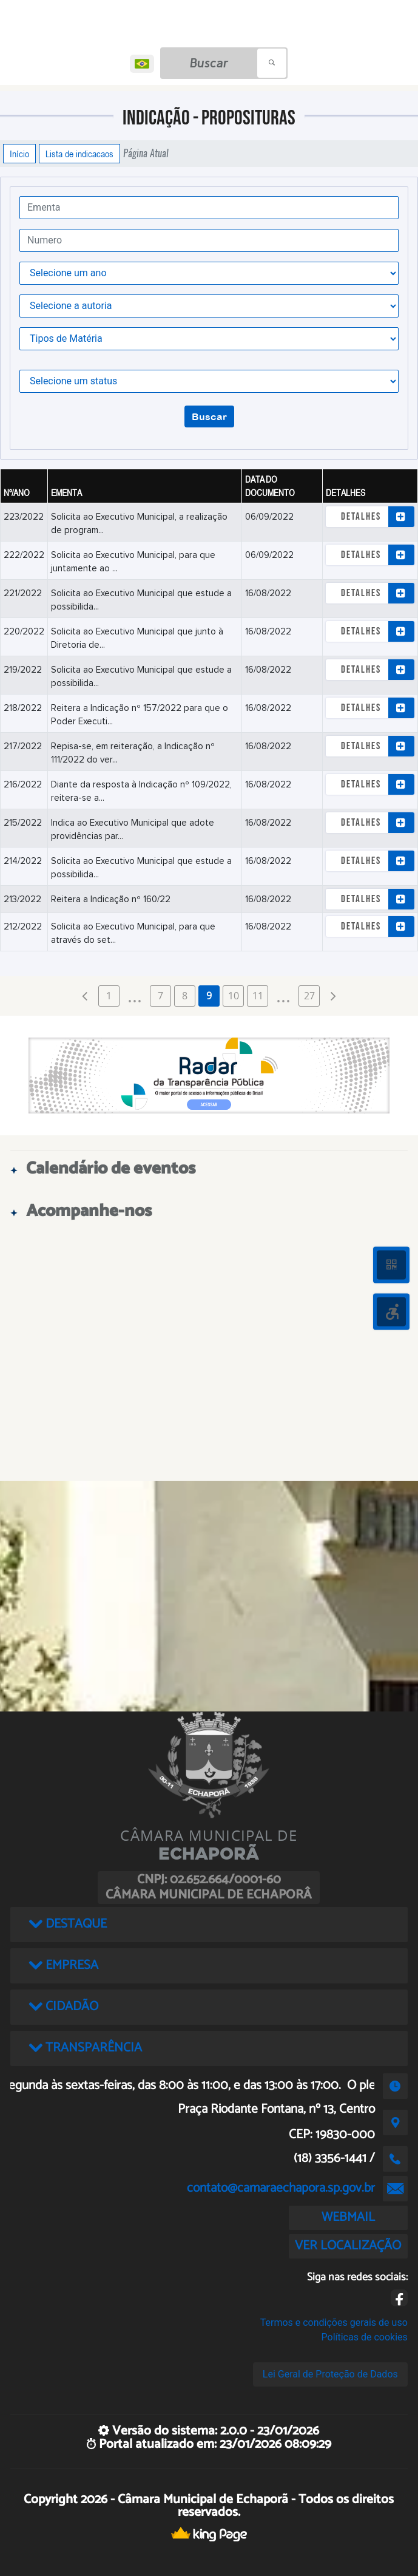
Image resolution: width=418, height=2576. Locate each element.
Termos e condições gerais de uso (334, 2322)
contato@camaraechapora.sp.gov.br (281, 2188)
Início (19, 154)
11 (257, 995)
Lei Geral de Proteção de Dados (330, 2374)
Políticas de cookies (365, 2337)
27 (309, 995)
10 (233, 995)
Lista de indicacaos (79, 154)
